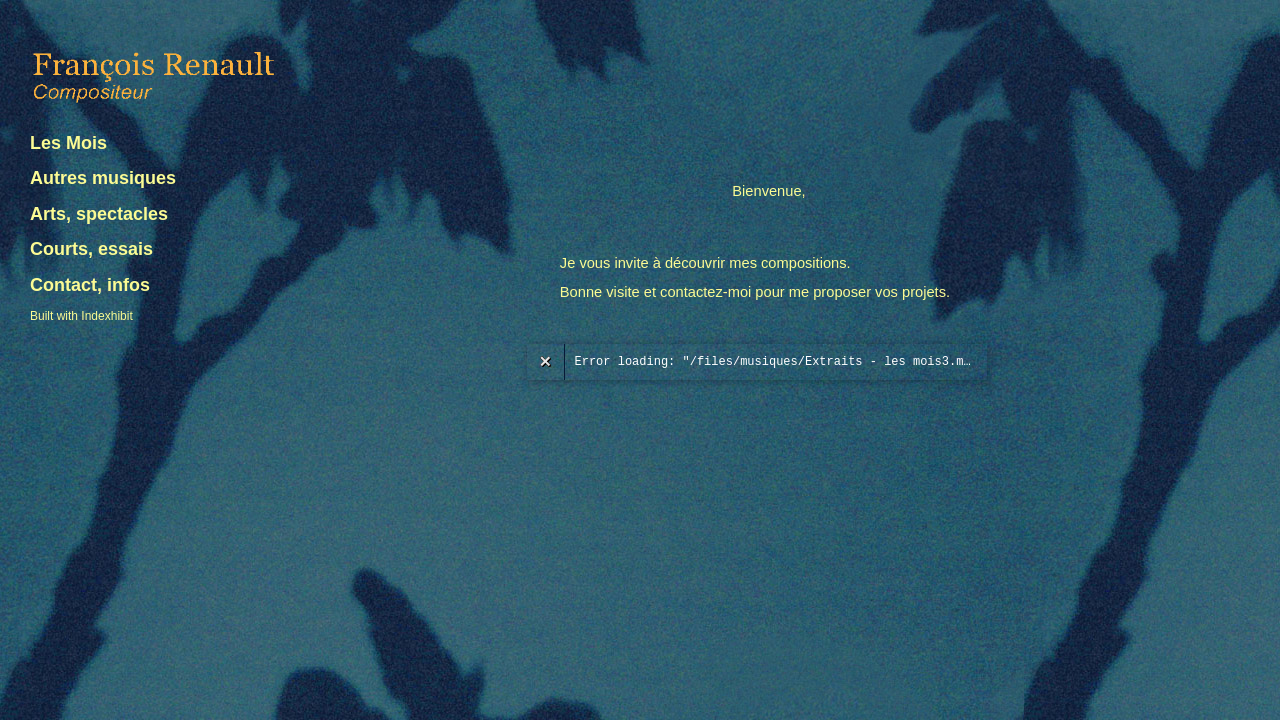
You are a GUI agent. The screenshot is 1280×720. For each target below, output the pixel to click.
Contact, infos (90, 285)
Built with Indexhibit (81, 316)
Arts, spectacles (99, 214)
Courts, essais (91, 249)
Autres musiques (103, 178)
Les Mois (68, 143)
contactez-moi (705, 292)
